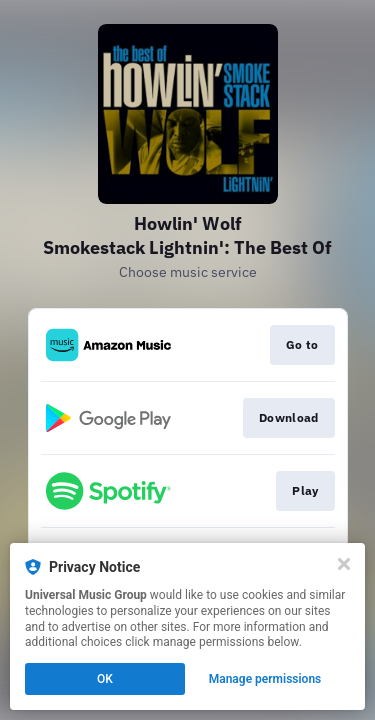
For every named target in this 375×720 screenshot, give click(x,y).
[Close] (344, 564)
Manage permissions (265, 679)
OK (105, 679)
